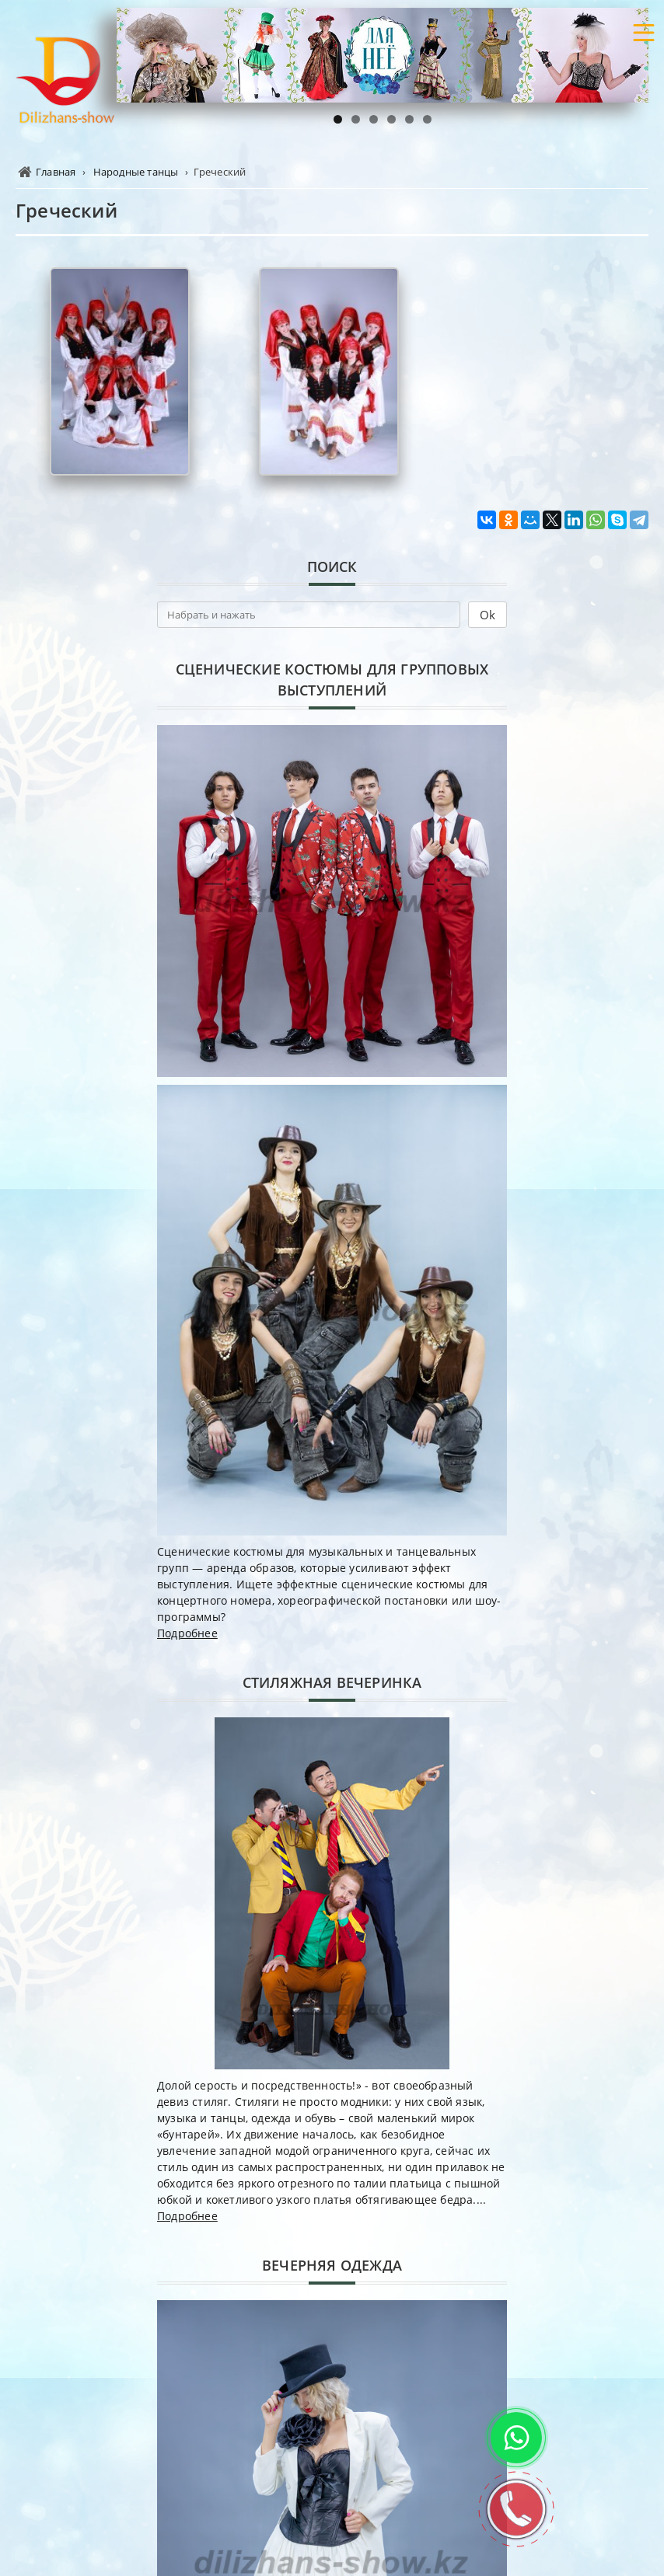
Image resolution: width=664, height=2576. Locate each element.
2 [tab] (355, 119)
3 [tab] (373, 119)
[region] (382, 55)
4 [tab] (391, 119)
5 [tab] (409, 119)
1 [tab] (338, 119)
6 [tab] (427, 119)
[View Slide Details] (382, 55)
